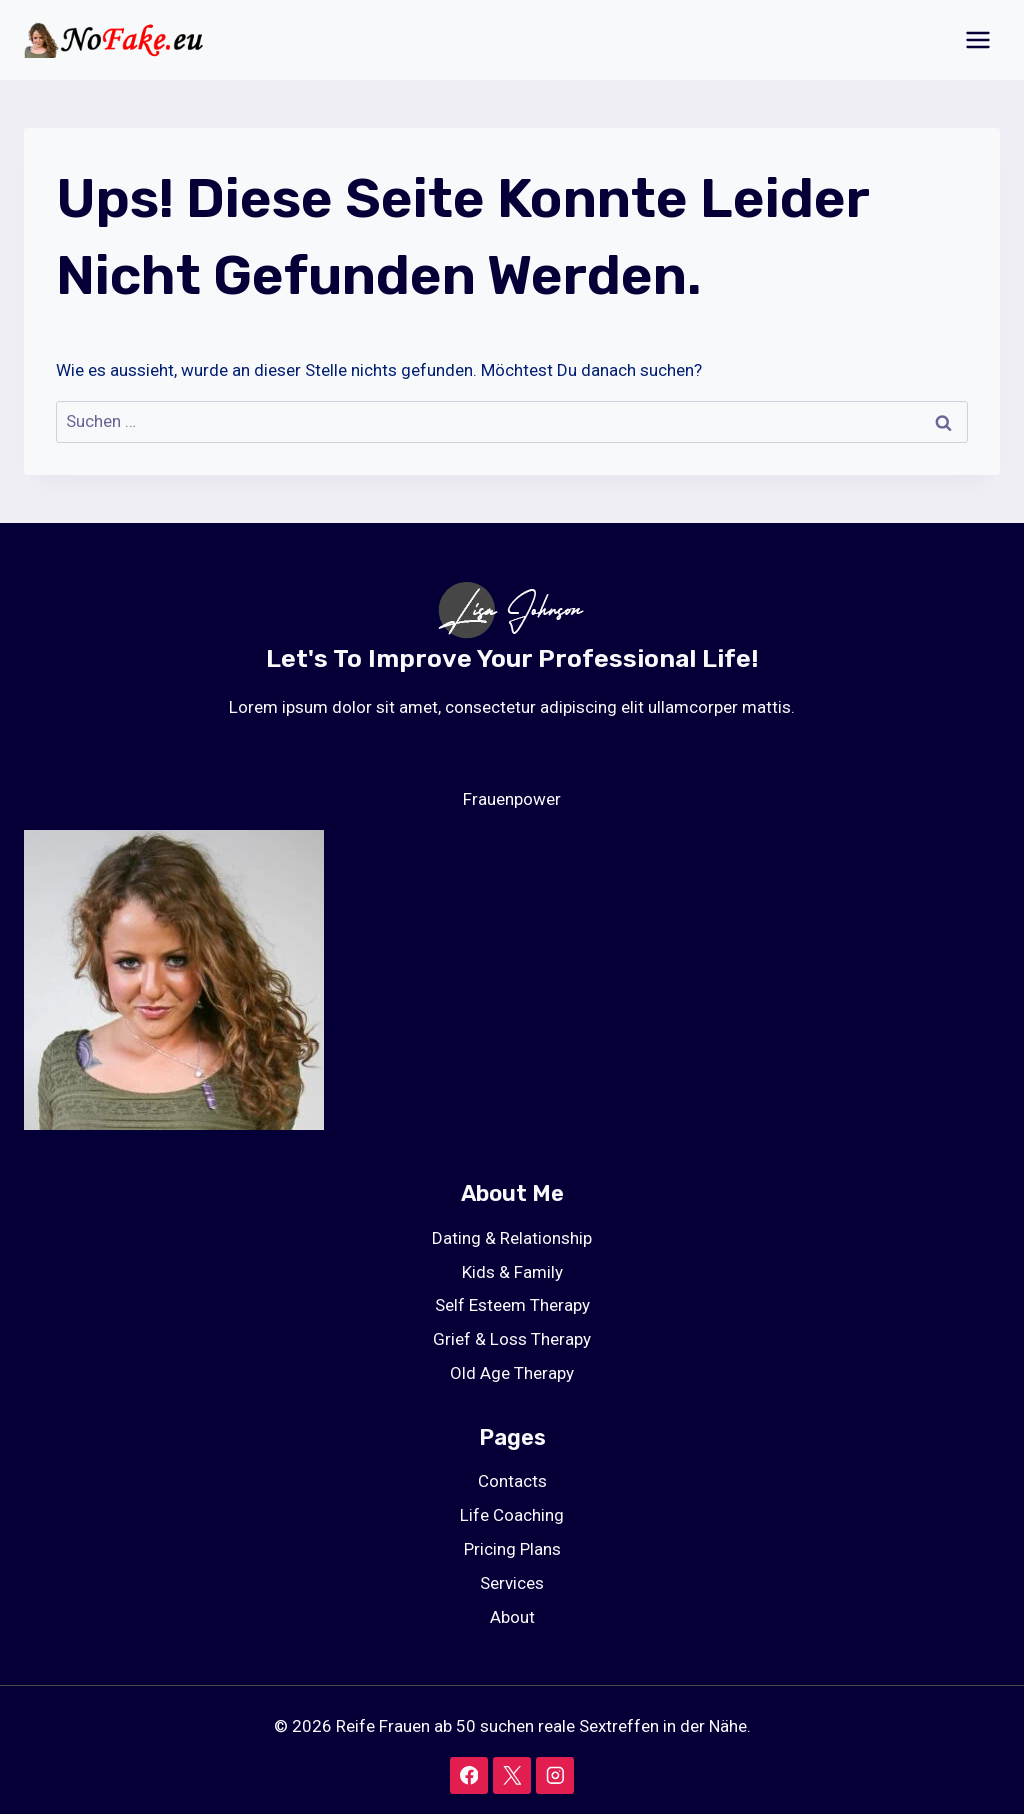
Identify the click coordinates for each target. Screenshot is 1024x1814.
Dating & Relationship (512, 1238)
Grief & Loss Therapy (512, 1339)
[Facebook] (468, 1775)
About (512, 1617)
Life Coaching (512, 1515)
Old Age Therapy (512, 1373)
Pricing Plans (512, 1549)
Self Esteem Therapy (512, 1305)
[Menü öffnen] (977, 39)
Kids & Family (512, 1272)
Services (512, 1583)
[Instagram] (554, 1775)
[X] (511, 1775)
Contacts (512, 1481)
